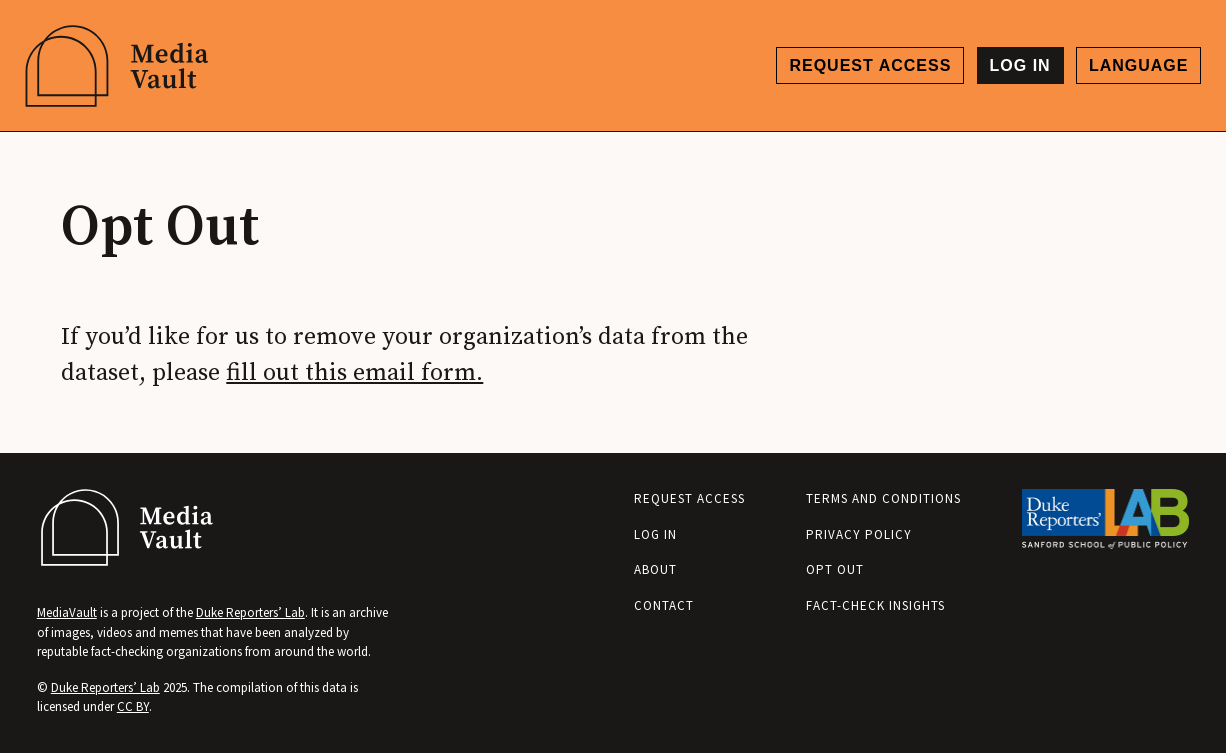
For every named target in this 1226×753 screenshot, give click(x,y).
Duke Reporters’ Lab (250, 612)
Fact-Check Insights (875, 605)
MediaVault (67, 612)
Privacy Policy (859, 534)
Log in (1020, 65)
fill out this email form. (354, 373)
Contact (664, 605)
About (655, 569)
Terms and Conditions (883, 498)
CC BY (133, 706)
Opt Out (835, 569)
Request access (870, 65)
